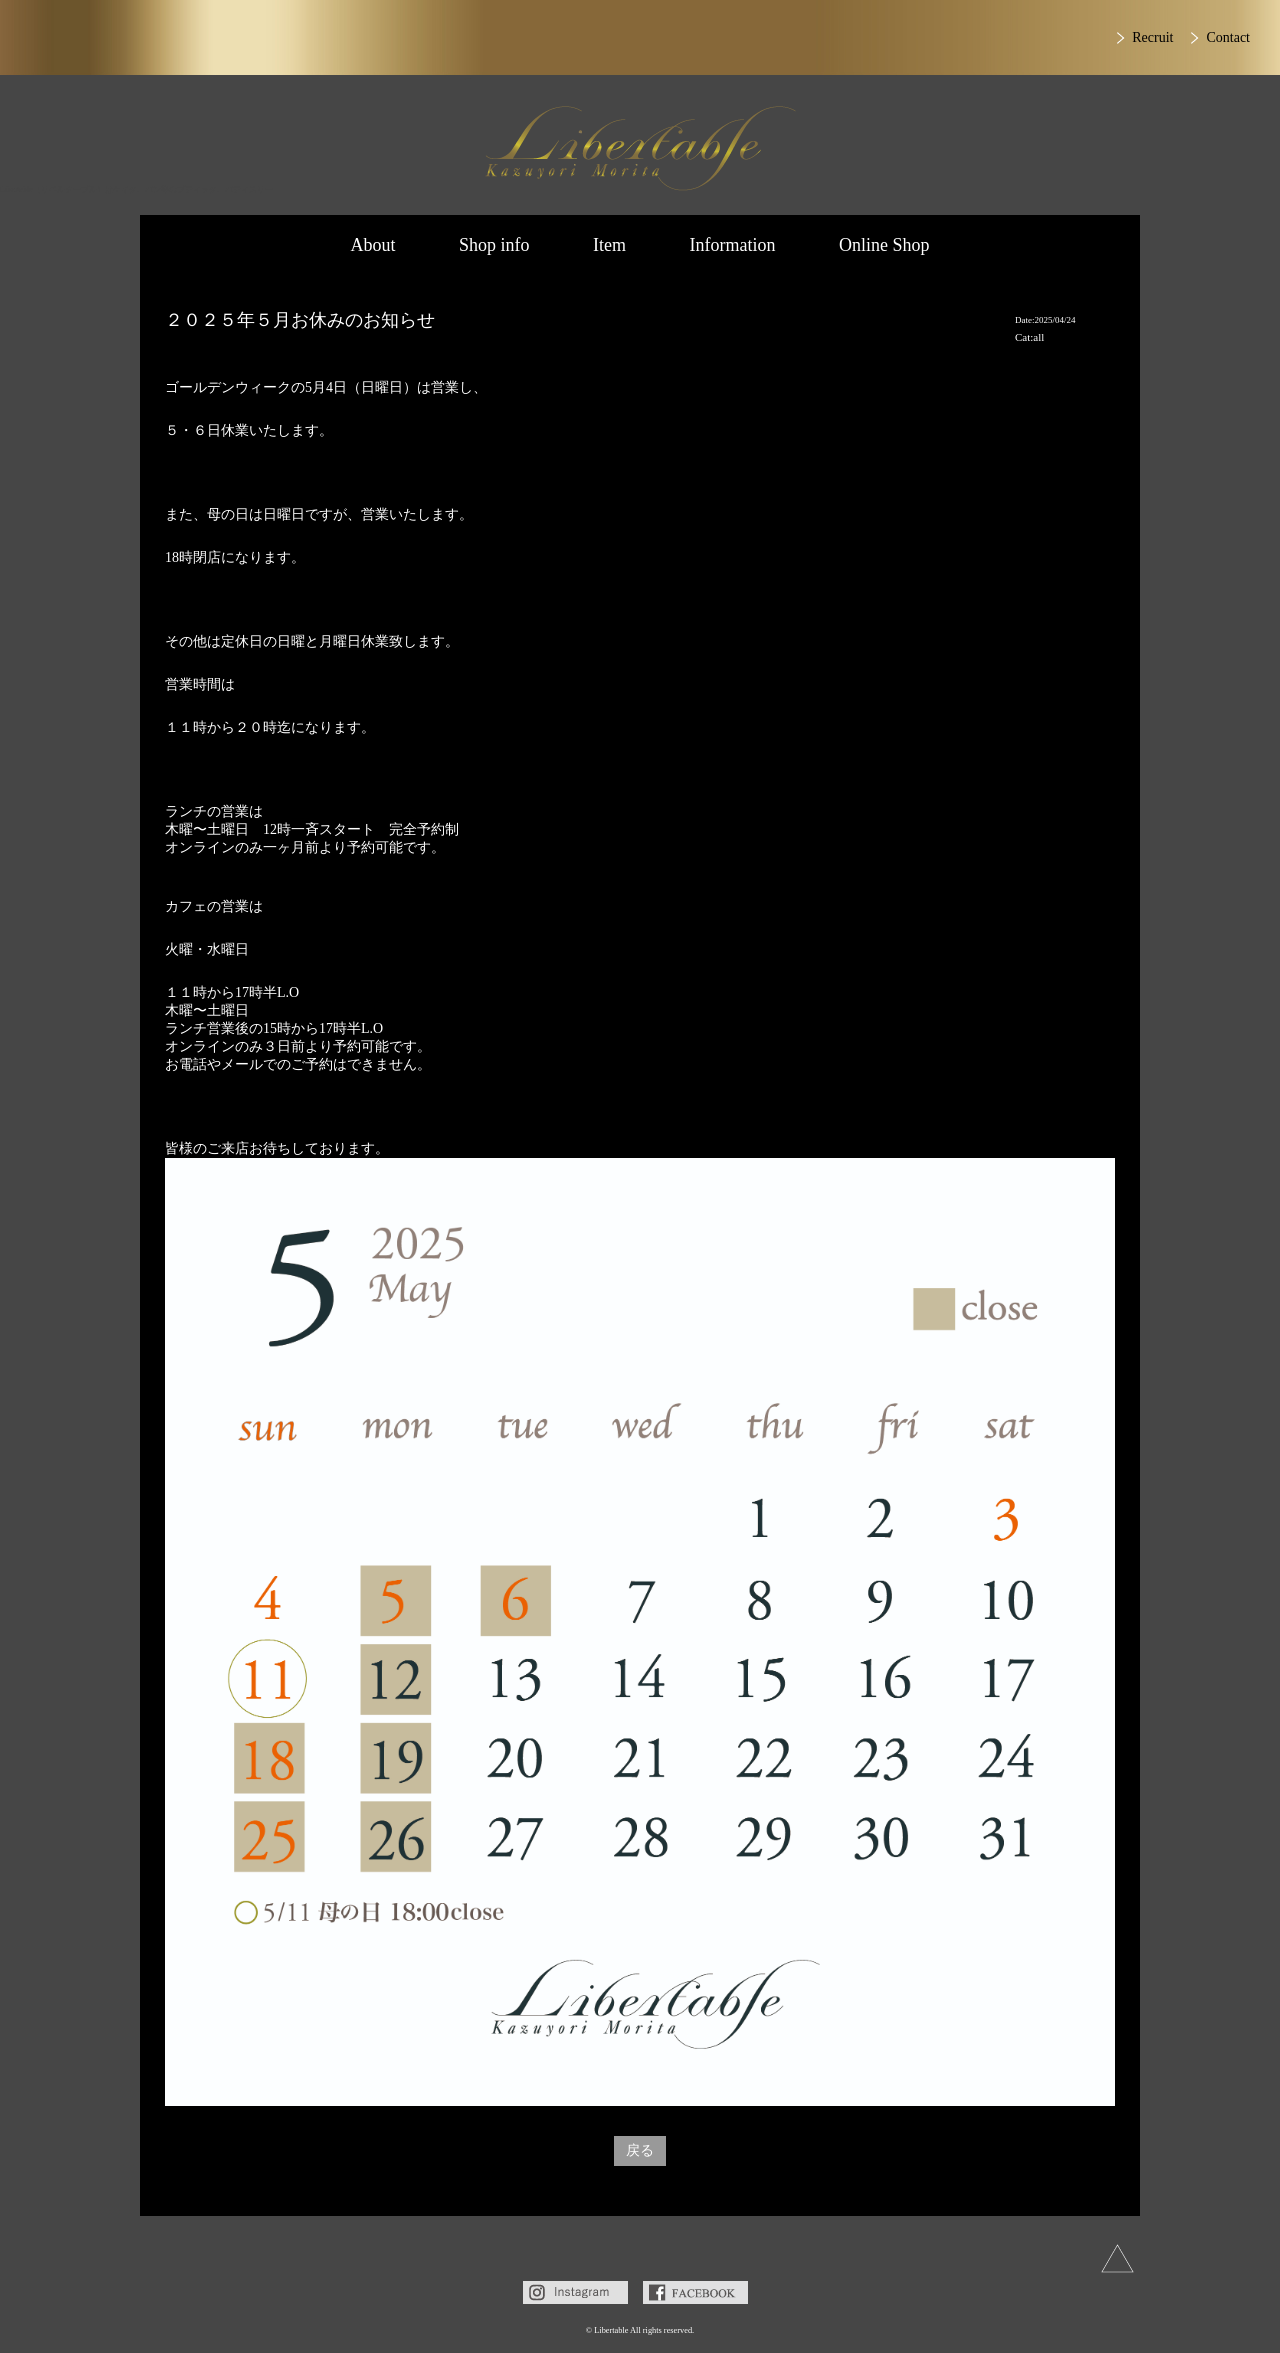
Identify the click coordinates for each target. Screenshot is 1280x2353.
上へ (1117, 2258)
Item (609, 245)
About (372, 245)
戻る (640, 2150)
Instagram (575, 2292)
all (1038, 337)
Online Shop (884, 245)
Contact (1228, 37)
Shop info (494, 245)
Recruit (1152, 37)
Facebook (695, 2292)
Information (733, 245)
